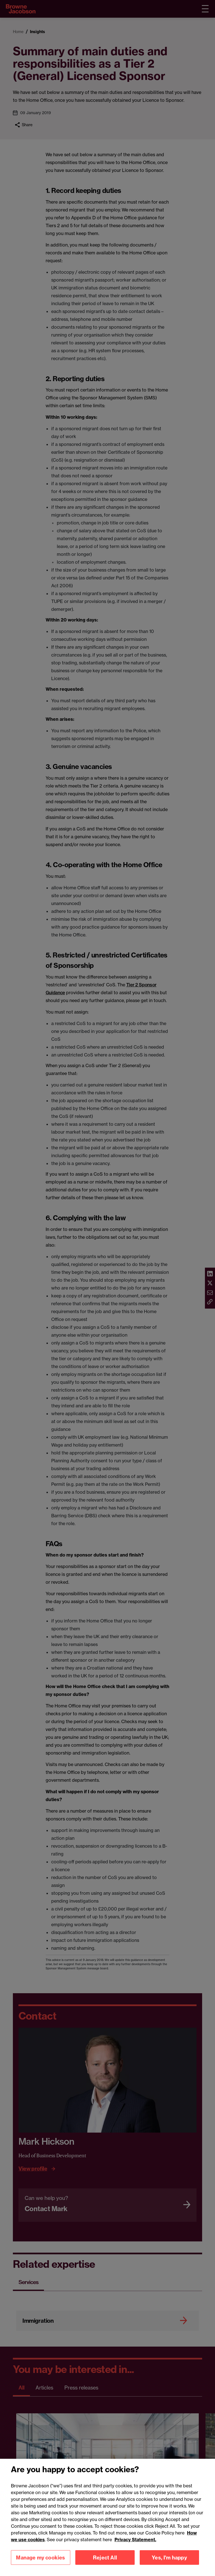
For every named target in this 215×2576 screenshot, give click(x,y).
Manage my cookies (40, 2565)
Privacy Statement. (135, 2547)
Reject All (105, 2565)
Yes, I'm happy (169, 2565)
